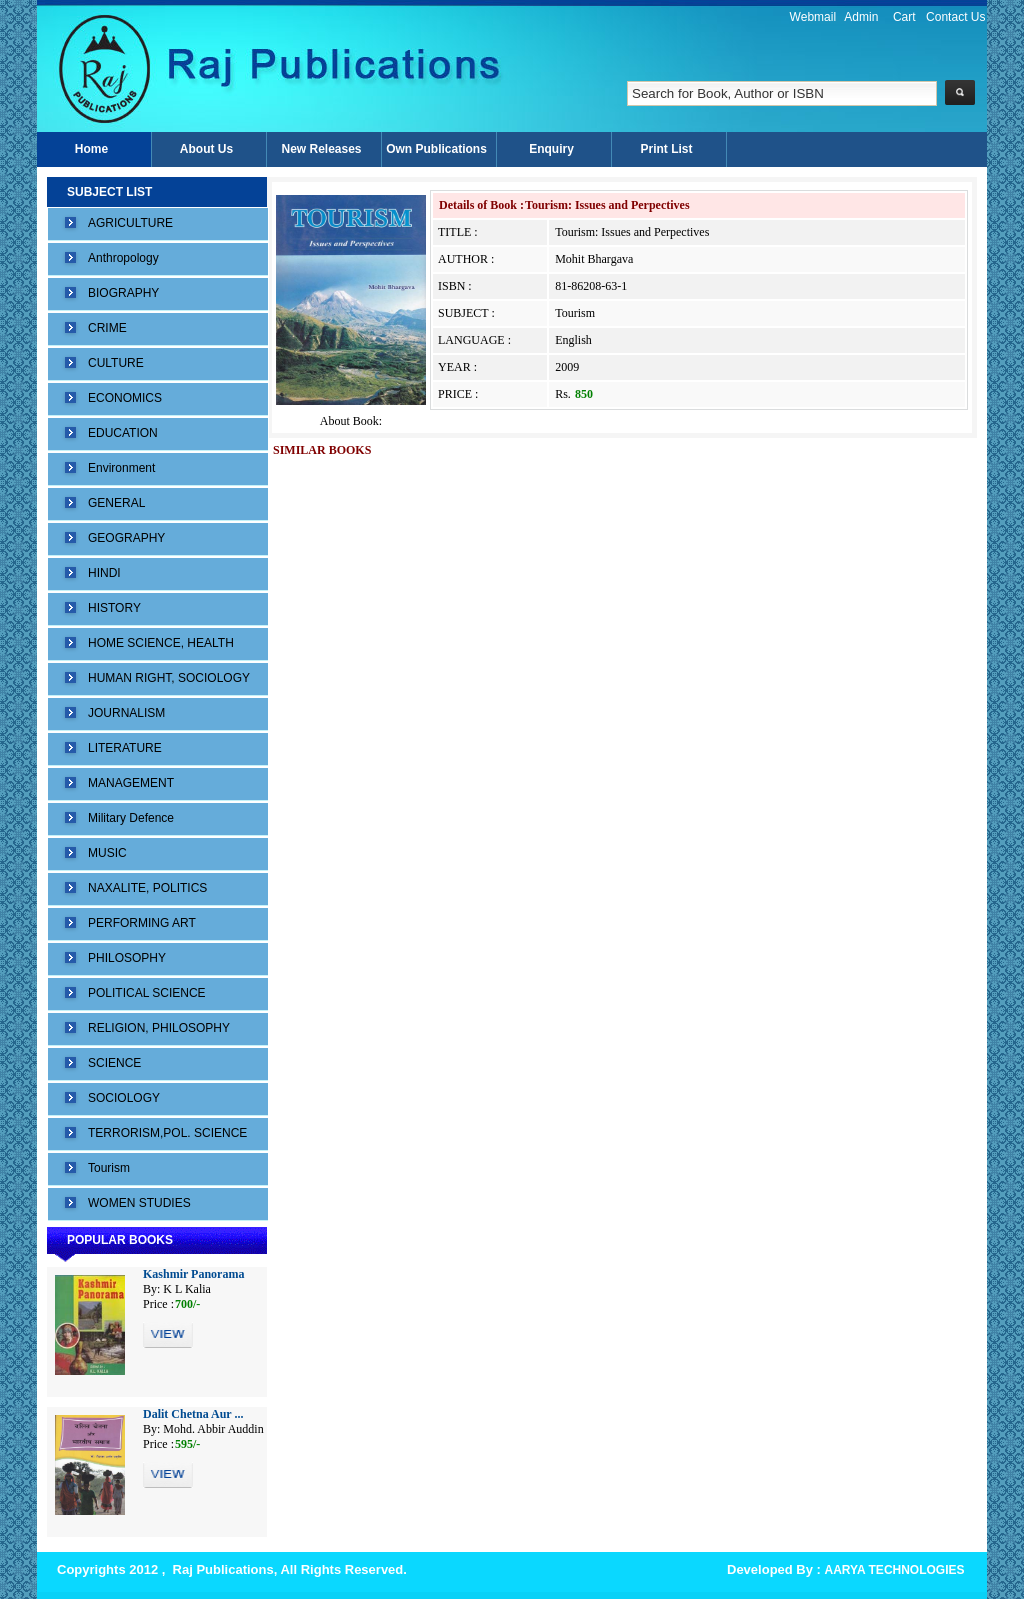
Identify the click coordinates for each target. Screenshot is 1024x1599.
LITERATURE (125, 748)
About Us (206, 149)
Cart (904, 17)
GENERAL (116, 503)
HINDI (104, 573)
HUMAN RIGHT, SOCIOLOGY (169, 678)
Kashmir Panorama (193, 1274)
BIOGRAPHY (123, 293)
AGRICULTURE (130, 223)
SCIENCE (114, 1063)
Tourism (109, 1168)
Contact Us (955, 17)
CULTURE (116, 363)
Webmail (813, 17)
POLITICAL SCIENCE (147, 993)
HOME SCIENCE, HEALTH (161, 643)
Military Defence (131, 818)
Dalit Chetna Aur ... (193, 1414)
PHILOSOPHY (127, 958)
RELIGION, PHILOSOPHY (159, 1028)
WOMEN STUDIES (139, 1203)
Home (91, 149)
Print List (666, 149)
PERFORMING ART (142, 923)
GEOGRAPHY (126, 538)
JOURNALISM (126, 713)
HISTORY (114, 608)
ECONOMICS (125, 398)
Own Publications (436, 149)
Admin (861, 17)
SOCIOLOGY (124, 1098)
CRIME (107, 328)
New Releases (321, 149)
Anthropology (123, 258)
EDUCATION (123, 433)
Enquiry (551, 149)
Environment (121, 468)
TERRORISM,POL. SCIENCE (167, 1133)
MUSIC (107, 853)
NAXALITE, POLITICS (147, 888)
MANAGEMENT (131, 783)
